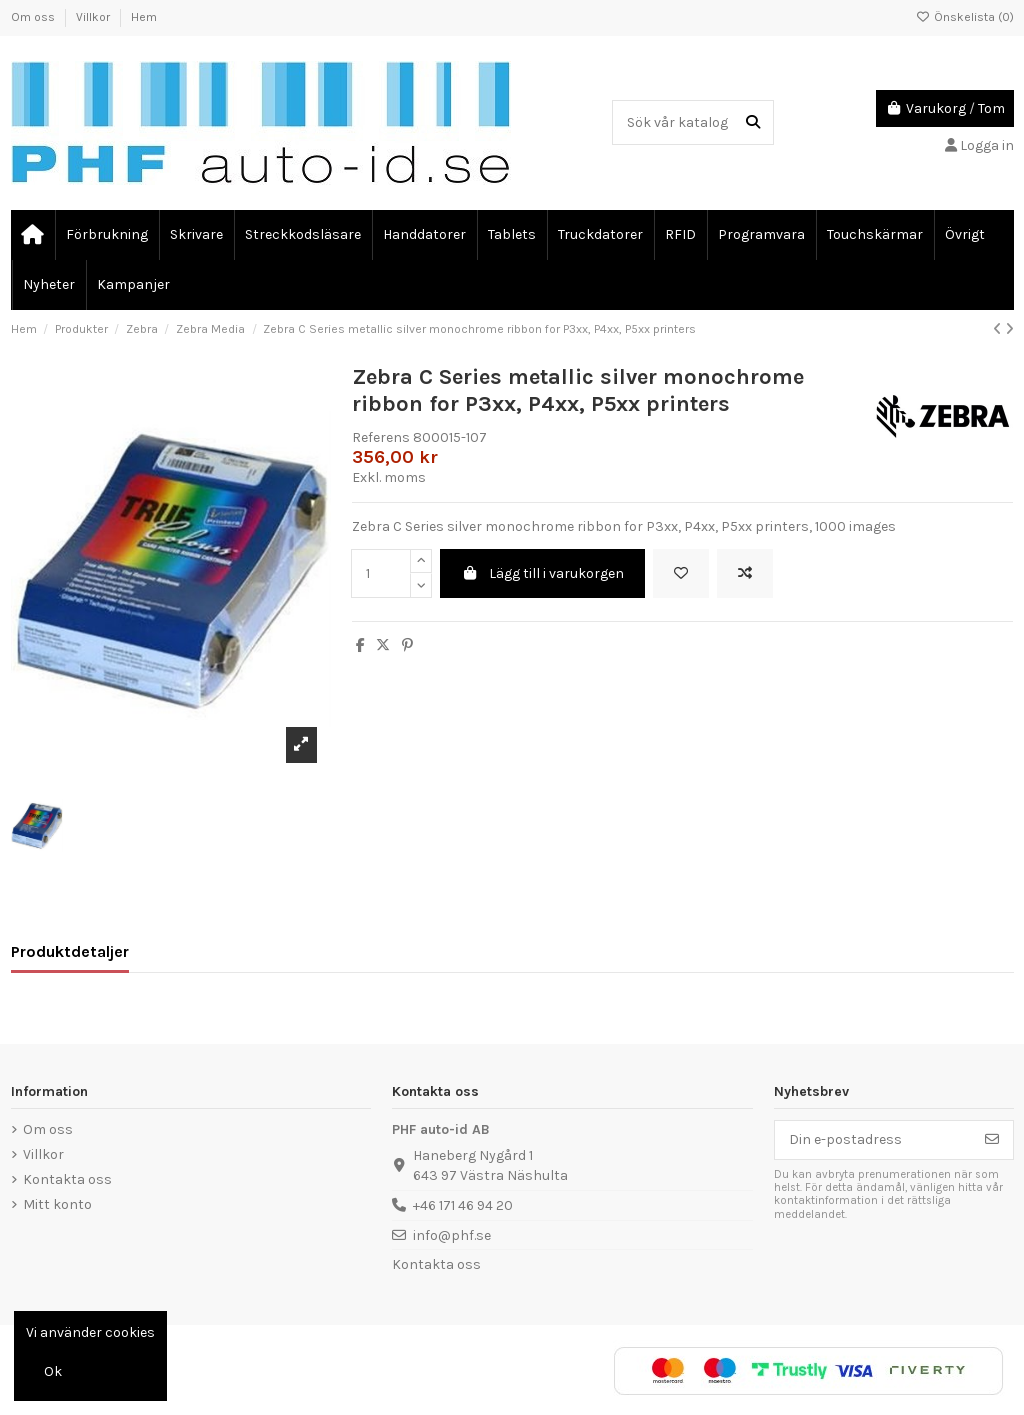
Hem (144, 17)
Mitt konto (57, 1204)
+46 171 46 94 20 (463, 1205)
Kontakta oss (67, 1179)
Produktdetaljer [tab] (70, 951)
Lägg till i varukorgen (542, 573)
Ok (53, 1371)
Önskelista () (965, 17)
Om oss (34, 17)
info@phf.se (452, 1235)
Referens (381, 437)
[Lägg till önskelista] (681, 573)
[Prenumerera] (992, 1140)
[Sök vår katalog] (753, 122)
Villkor (94, 17)
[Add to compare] (745, 573)
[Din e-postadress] (873, 1140)
